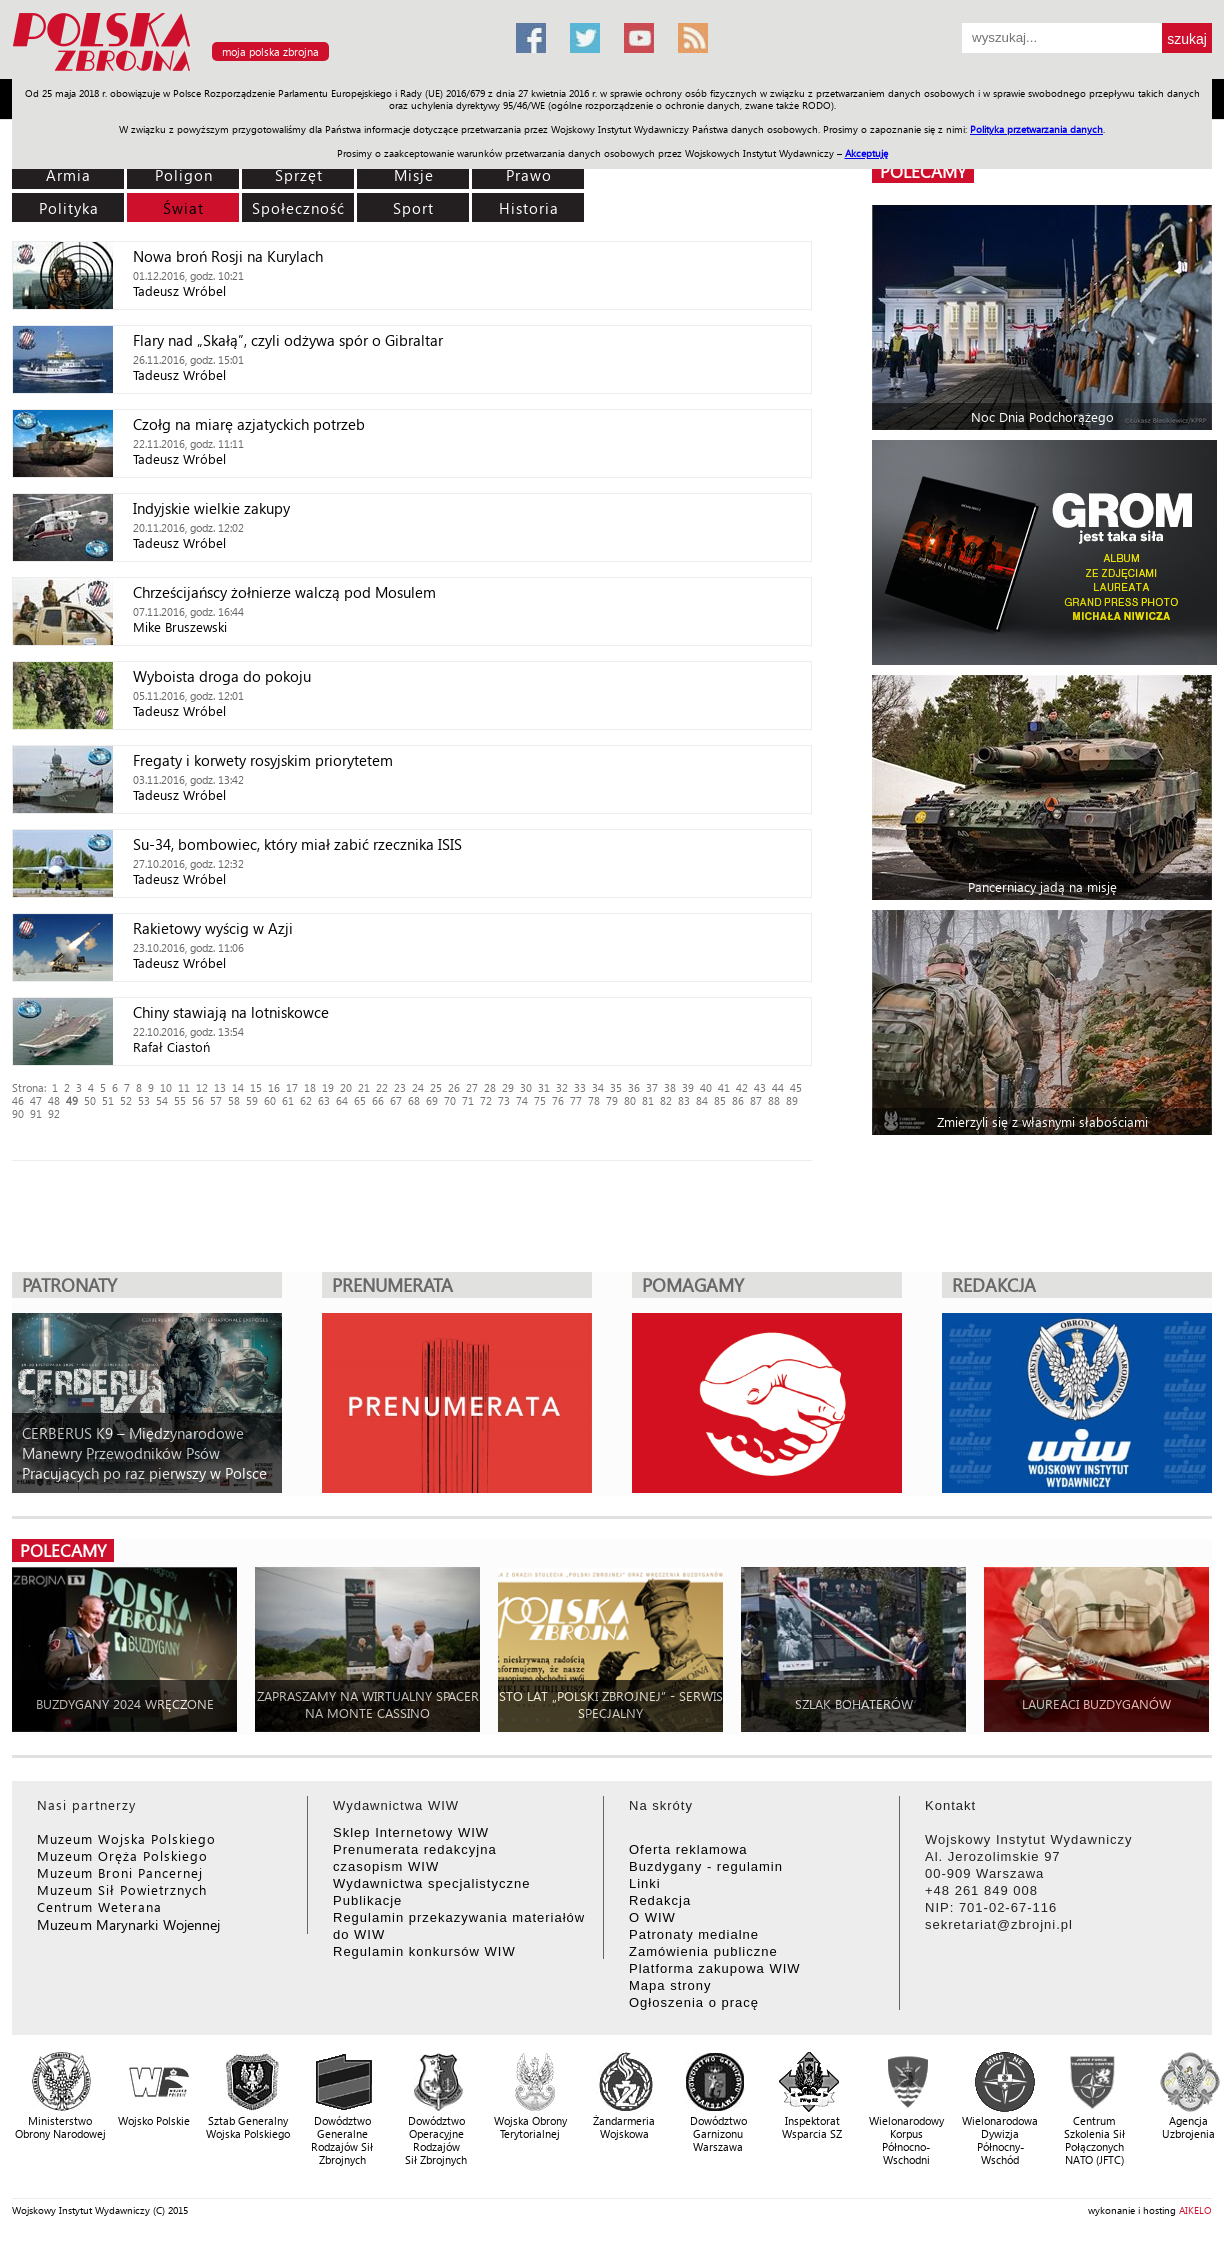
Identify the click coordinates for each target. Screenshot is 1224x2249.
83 (684, 1100)
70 (450, 1100)
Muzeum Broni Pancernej (120, 1872)
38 (670, 1087)
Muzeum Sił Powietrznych (122, 1889)
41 (724, 1087)
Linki (645, 1883)
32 (562, 1087)
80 (630, 1100)
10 (166, 1087)
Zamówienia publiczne (703, 1951)
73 (504, 1100)
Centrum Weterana (99, 1906)
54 (162, 1100)
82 (666, 1100)
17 (292, 1087)
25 (436, 1087)
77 (576, 1100)
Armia (68, 175)
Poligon (184, 175)
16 (274, 1087)
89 (792, 1100)
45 (796, 1087)
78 (594, 1100)
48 (54, 1100)
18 (310, 1087)
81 (648, 1100)
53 (144, 1100)
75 (540, 1100)
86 (738, 1100)
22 (382, 1087)
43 (760, 1087)
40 (706, 1087)
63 (324, 1100)
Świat (183, 208)
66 (378, 1100)
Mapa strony (670, 1985)
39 (688, 1087)
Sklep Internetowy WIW (411, 1832)
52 (126, 1100)
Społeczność (298, 208)
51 (108, 1100)
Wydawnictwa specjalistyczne (431, 1883)
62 (306, 1100)
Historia (529, 208)
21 (364, 1087)
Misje (414, 175)
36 (634, 1087)
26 (454, 1087)
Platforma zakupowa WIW (715, 1968)
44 (778, 1087)
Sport (413, 208)
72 (486, 1100)
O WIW (652, 1917)
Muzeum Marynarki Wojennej (129, 1924)
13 (220, 1087)
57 (216, 1100)
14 (238, 1087)
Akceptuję (866, 153)
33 (580, 1087)
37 (652, 1087)
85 (720, 1100)
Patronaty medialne (694, 1934)
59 (252, 1100)
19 (328, 1087)
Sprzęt (299, 175)
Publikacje (367, 1900)
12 (202, 1087)
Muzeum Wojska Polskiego (126, 1838)
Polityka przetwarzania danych (1036, 129)
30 (526, 1087)
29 (508, 1087)
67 (396, 1100)
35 (616, 1087)
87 (756, 1100)
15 (256, 1087)
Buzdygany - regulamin (706, 1866)
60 (270, 1100)
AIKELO (1195, 2210)
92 (54, 1113)
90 (18, 1113)
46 (18, 1100)
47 (36, 1100)
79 (612, 1100)
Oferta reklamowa (688, 1849)
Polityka (69, 208)
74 (522, 1100)
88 (774, 1100)
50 (90, 1100)
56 (198, 1100)
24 (418, 1087)
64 (342, 1100)
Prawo (529, 175)
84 (702, 1100)
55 (180, 1100)
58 (234, 1100)
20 (346, 1087)
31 (544, 1087)
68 (414, 1100)
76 (558, 1100)
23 (400, 1087)
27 (472, 1087)
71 (468, 1100)
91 (36, 1113)
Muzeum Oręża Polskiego (122, 1855)
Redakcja (660, 1900)
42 (742, 1087)
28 (490, 1087)
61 (288, 1100)
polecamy (923, 171)
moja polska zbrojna (270, 51)
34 (598, 1087)
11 (184, 1087)
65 (360, 1100)
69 (432, 1100)
